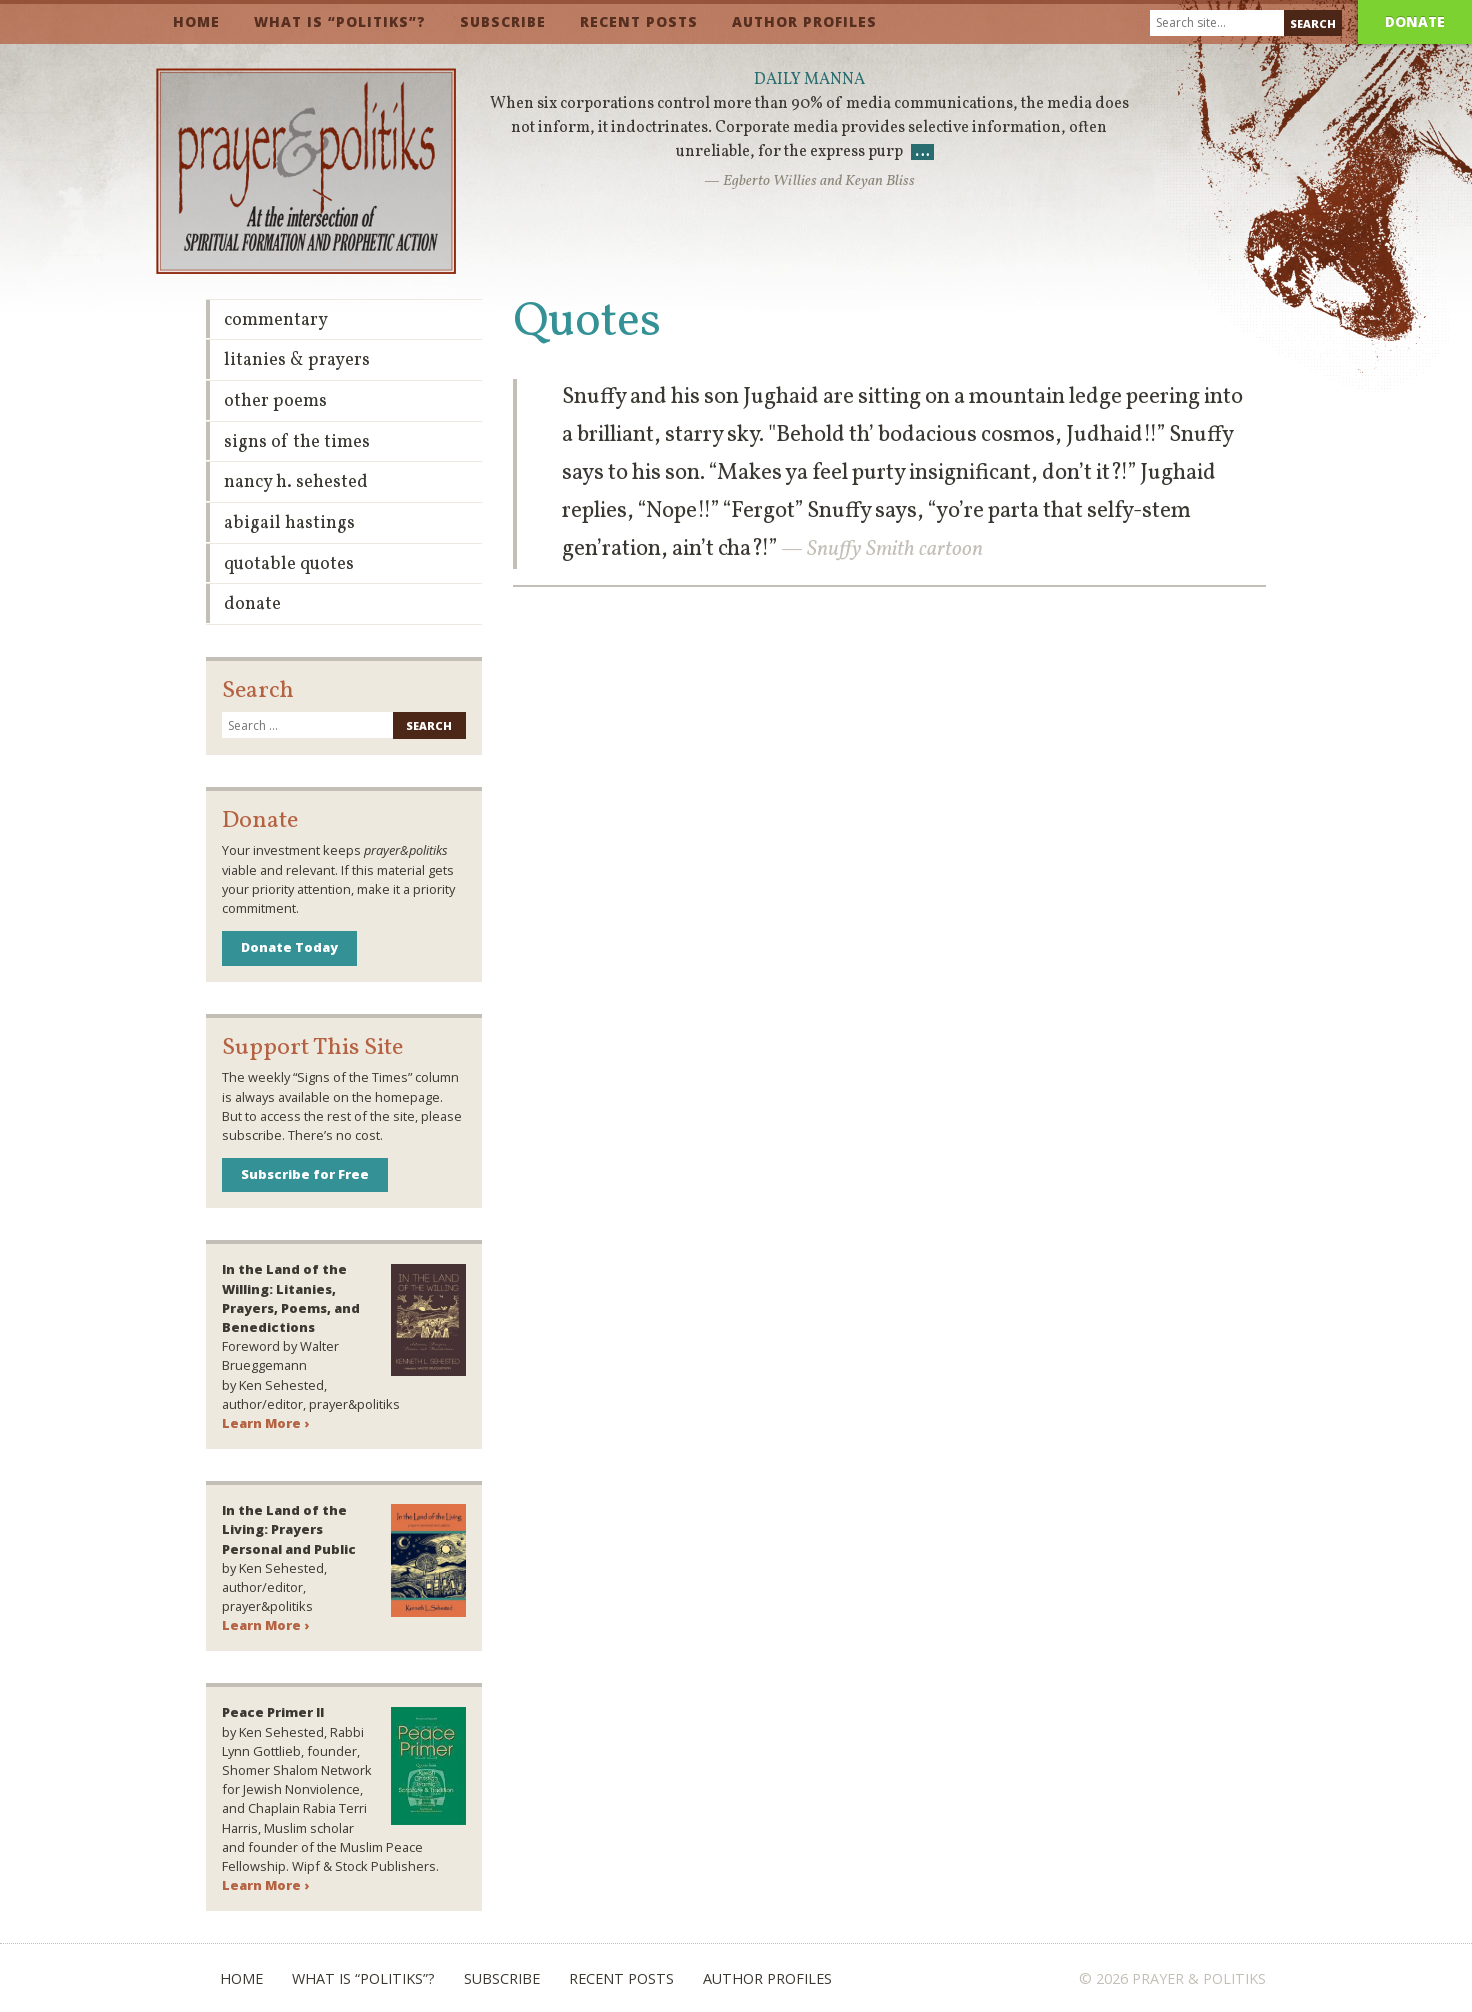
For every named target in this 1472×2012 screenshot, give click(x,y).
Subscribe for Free (305, 1174)
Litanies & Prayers (297, 360)
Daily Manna (809, 80)
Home (196, 21)
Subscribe (503, 21)
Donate (1415, 21)
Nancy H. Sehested (296, 482)
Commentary (276, 320)
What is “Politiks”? (340, 21)
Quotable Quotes (289, 564)
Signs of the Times (297, 442)
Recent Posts (639, 21)
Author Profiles (804, 21)
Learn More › (265, 1423)
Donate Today (289, 947)
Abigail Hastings (289, 523)
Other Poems (275, 401)
